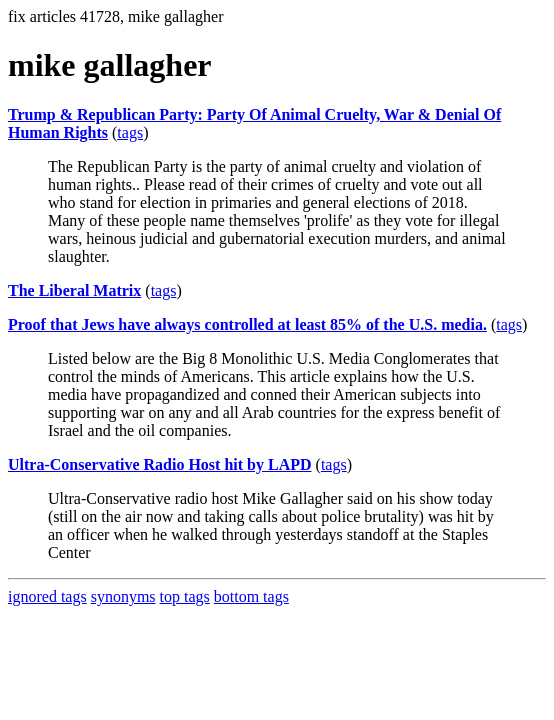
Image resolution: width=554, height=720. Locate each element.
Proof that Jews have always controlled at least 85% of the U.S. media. (247, 324)
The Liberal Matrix (74, 290)
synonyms (123, 596)
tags (130, 132)
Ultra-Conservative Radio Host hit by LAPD (160, 464)
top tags (185, 596)
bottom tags (251, 596)
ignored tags (47, 596)
